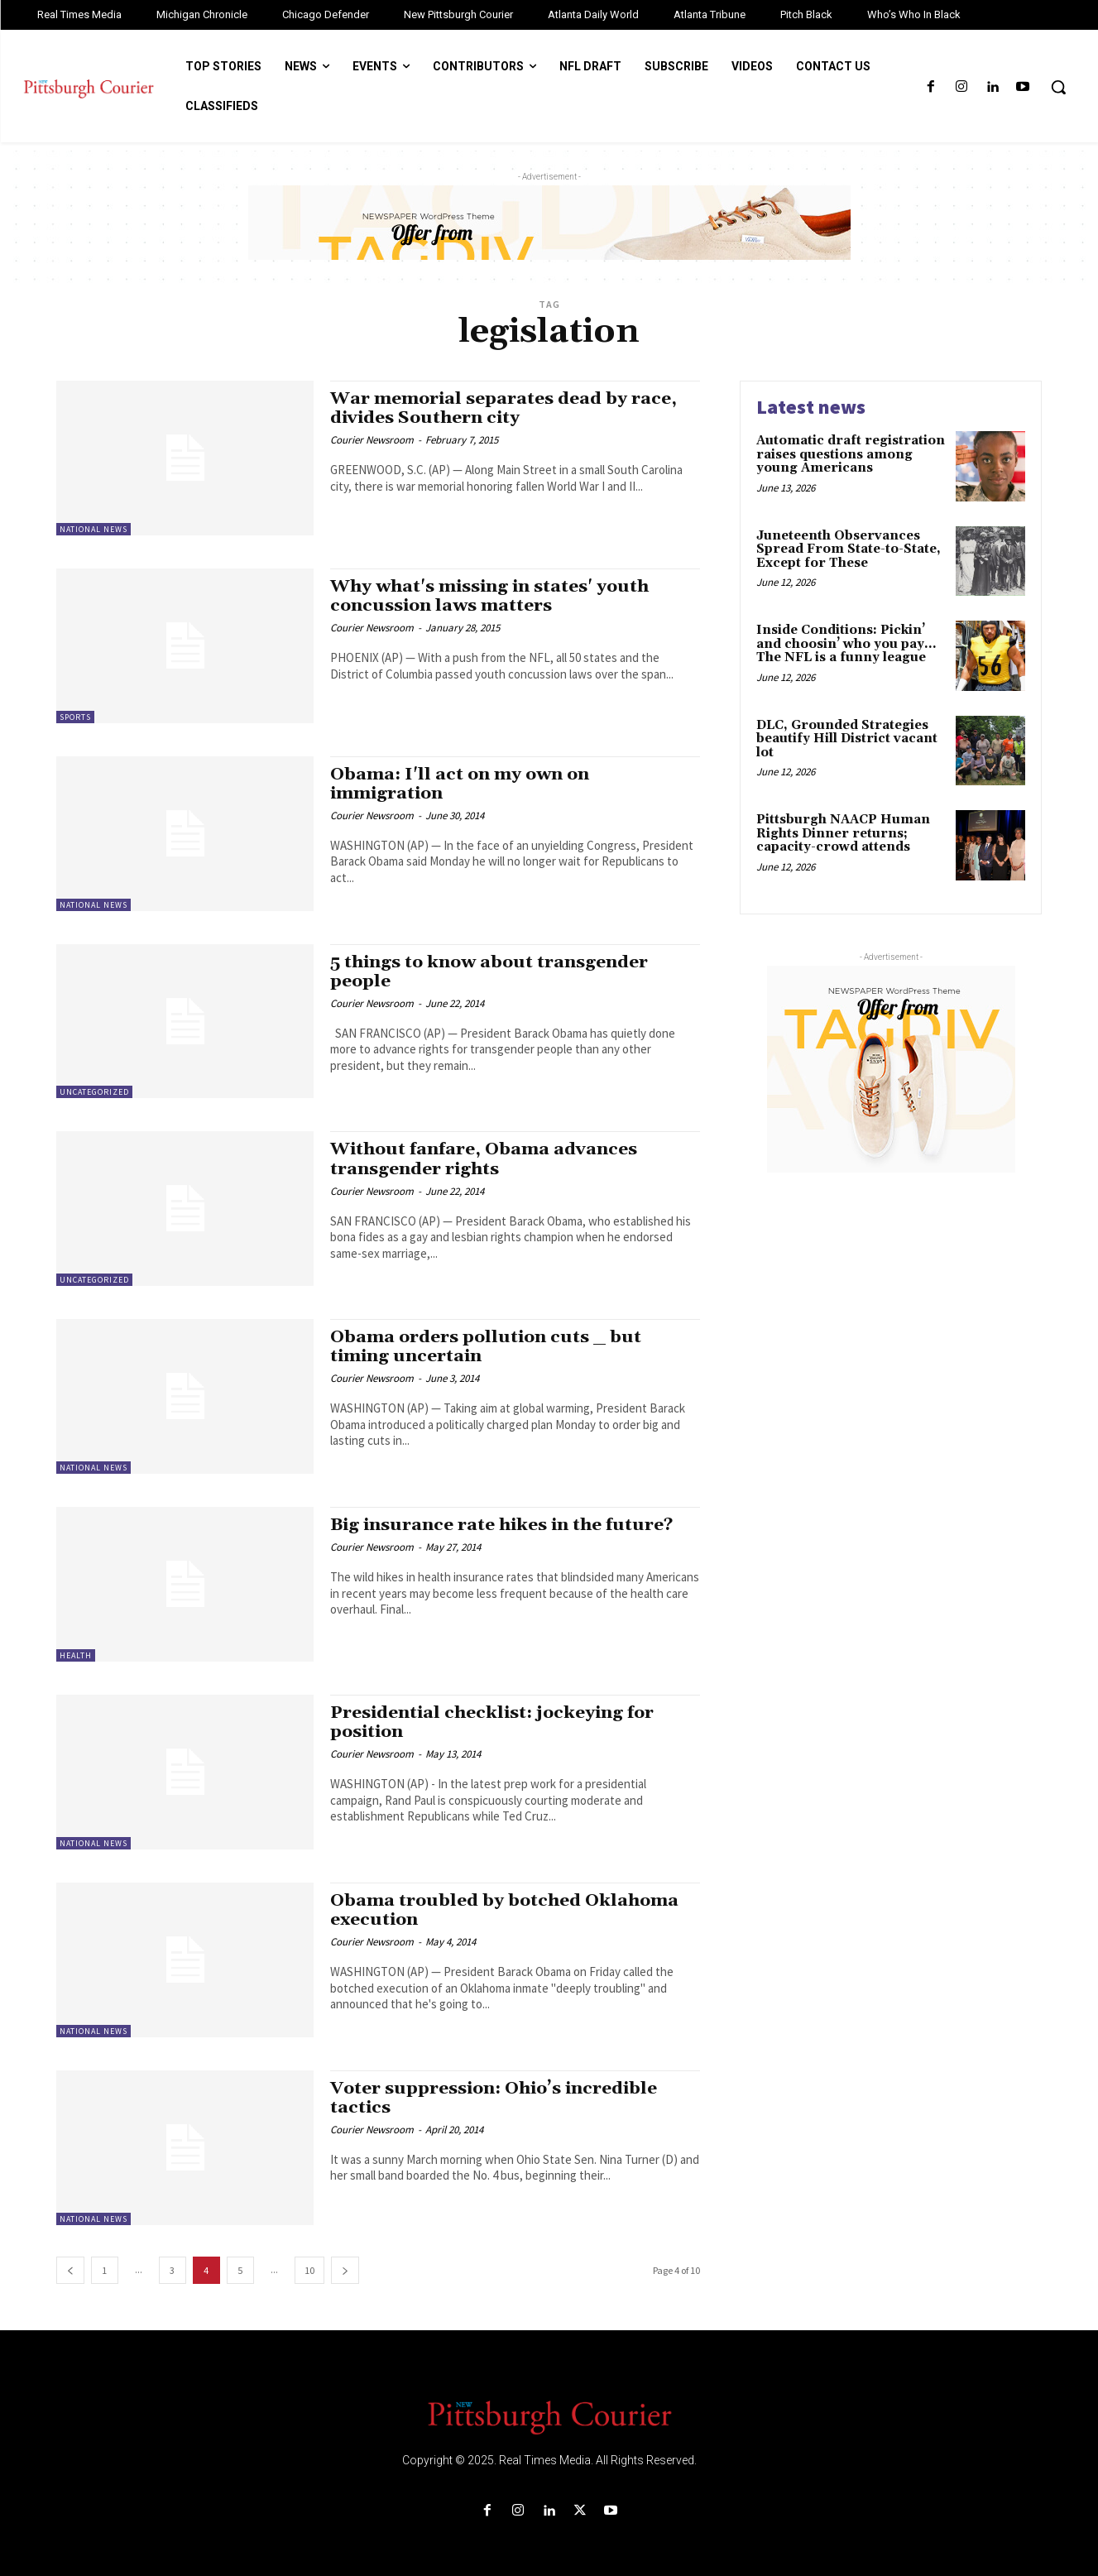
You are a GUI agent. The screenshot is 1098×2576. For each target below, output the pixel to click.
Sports (75, 717)
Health (76, 1655)
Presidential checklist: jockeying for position (493, 1722)
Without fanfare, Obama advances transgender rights (484, 1159)
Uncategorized (94, 1092)
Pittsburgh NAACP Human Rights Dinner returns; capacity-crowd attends (843, 833)
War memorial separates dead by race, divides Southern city (504, 408)
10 (309, 2270)
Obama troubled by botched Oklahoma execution (504, 1910)
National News (93, 529)
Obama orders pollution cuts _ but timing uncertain (486, 1346)
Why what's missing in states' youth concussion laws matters (490, 596)
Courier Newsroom (372, 440)
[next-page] (345, 2270)
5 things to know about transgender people (489, 972)
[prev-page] (70, 2270)
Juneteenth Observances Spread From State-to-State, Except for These (848, 549)
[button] (1058, 87)
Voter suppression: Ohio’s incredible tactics (495, 2098)
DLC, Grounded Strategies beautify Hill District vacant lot (846, 738)
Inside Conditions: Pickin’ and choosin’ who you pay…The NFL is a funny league (846, 643)
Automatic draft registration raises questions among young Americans (850, 454)
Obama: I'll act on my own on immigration (459, 784)
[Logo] (549, 2416)
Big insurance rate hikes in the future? (504, 1525)
